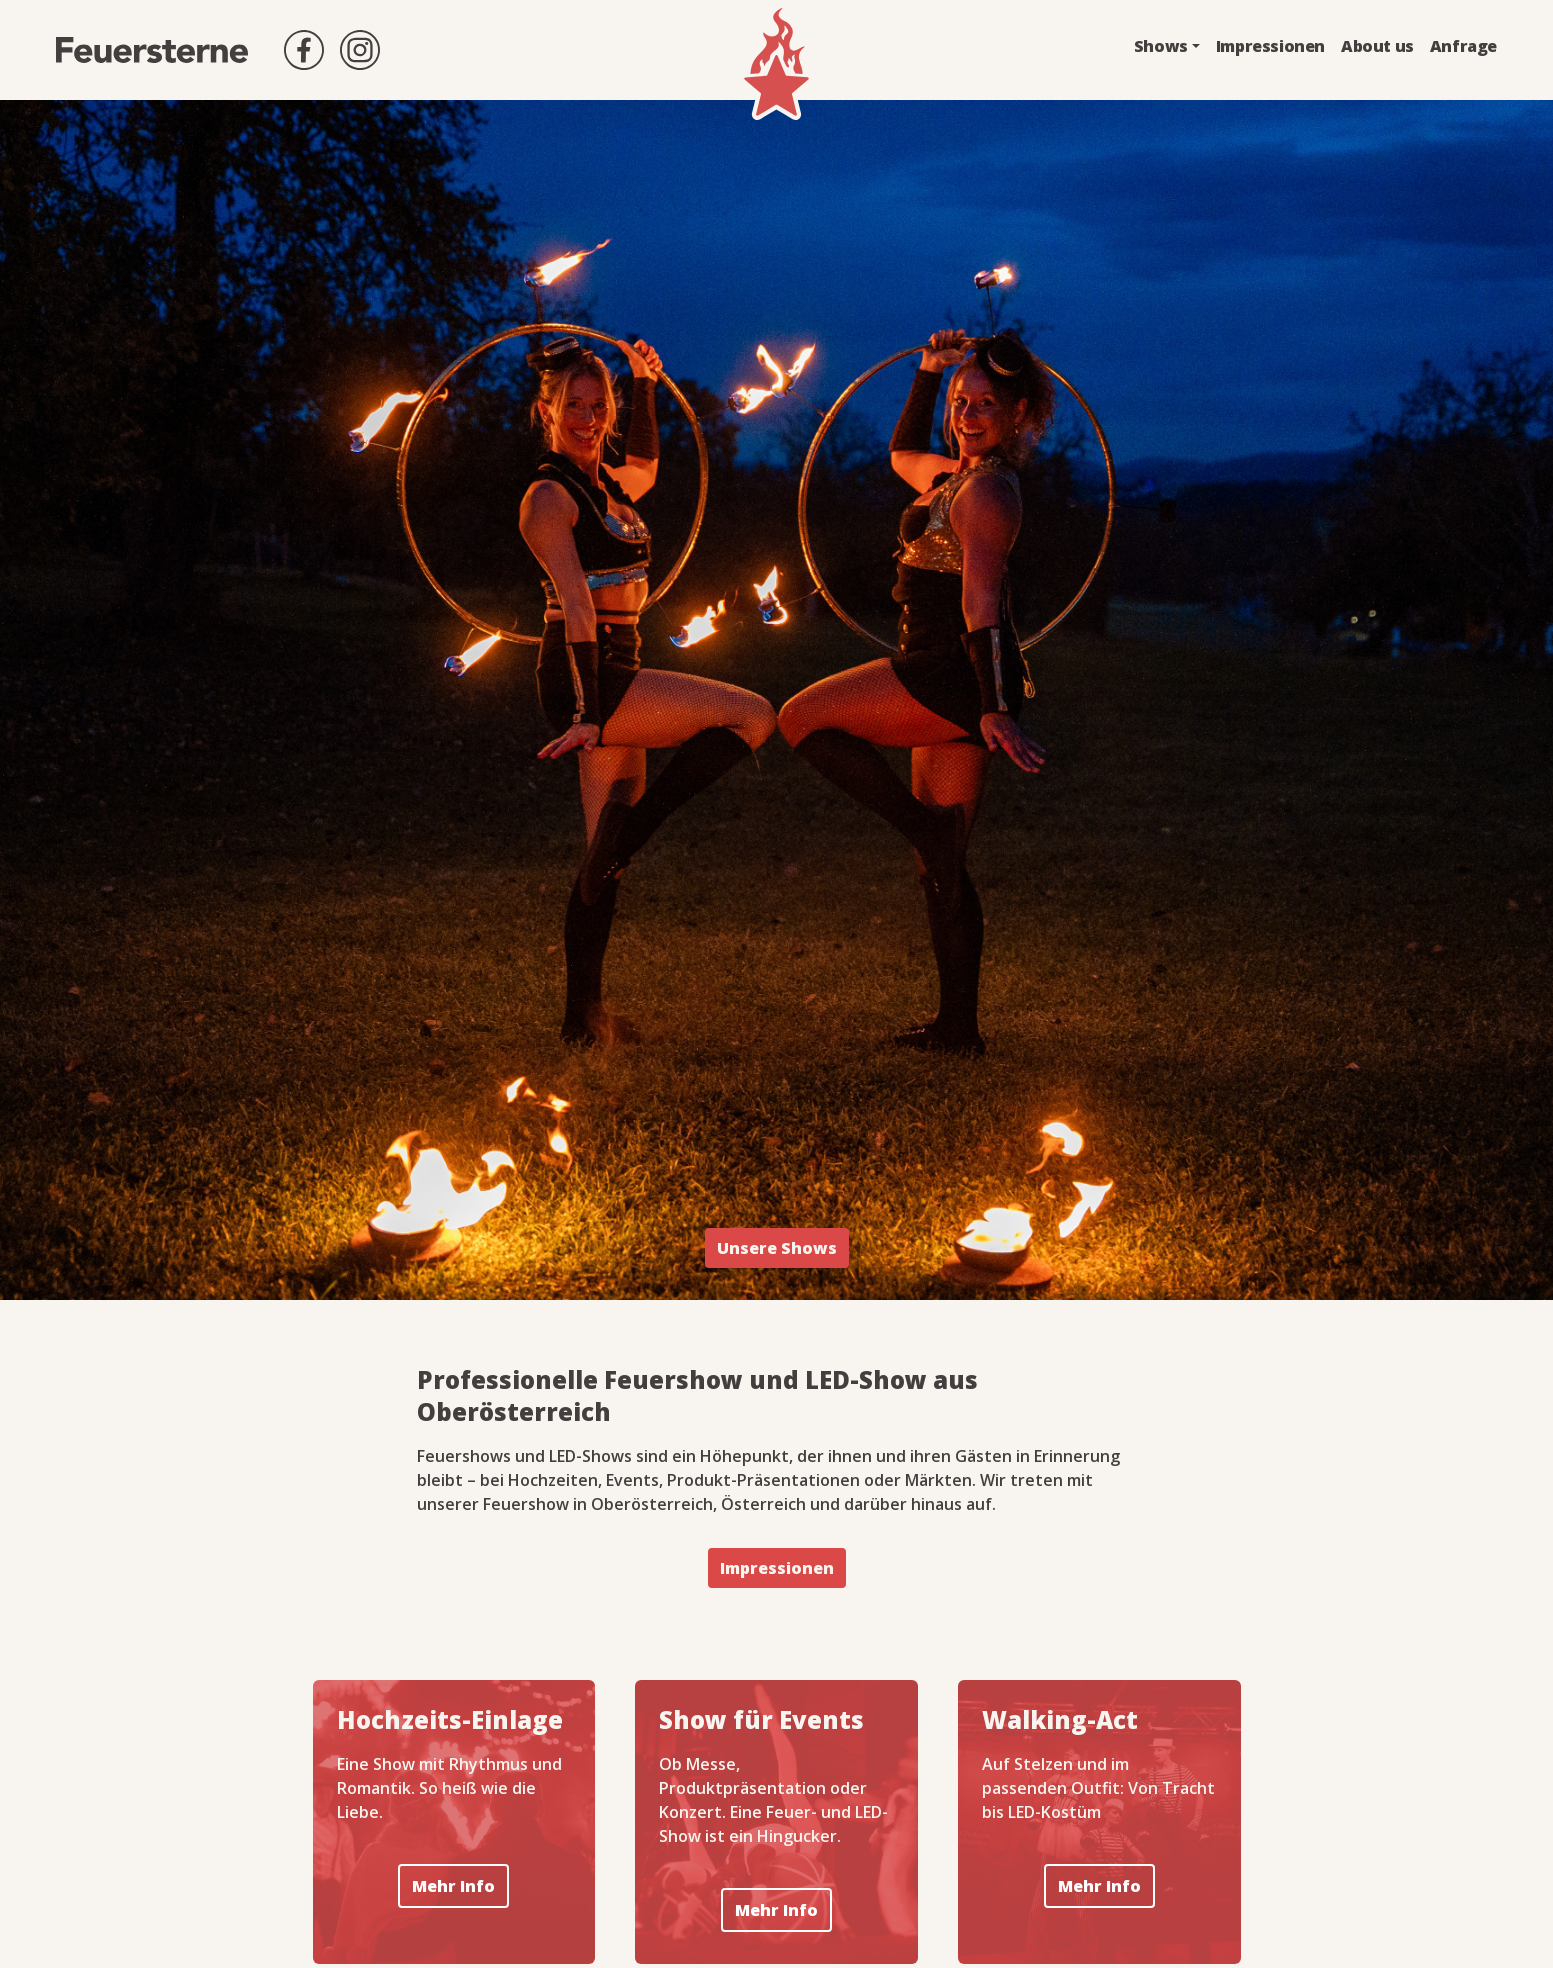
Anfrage (1463, 46)
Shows (1161, 46)
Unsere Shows (777, 1248)
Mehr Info (453, 1886)
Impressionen (1270, 46)
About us (1377, 46)
